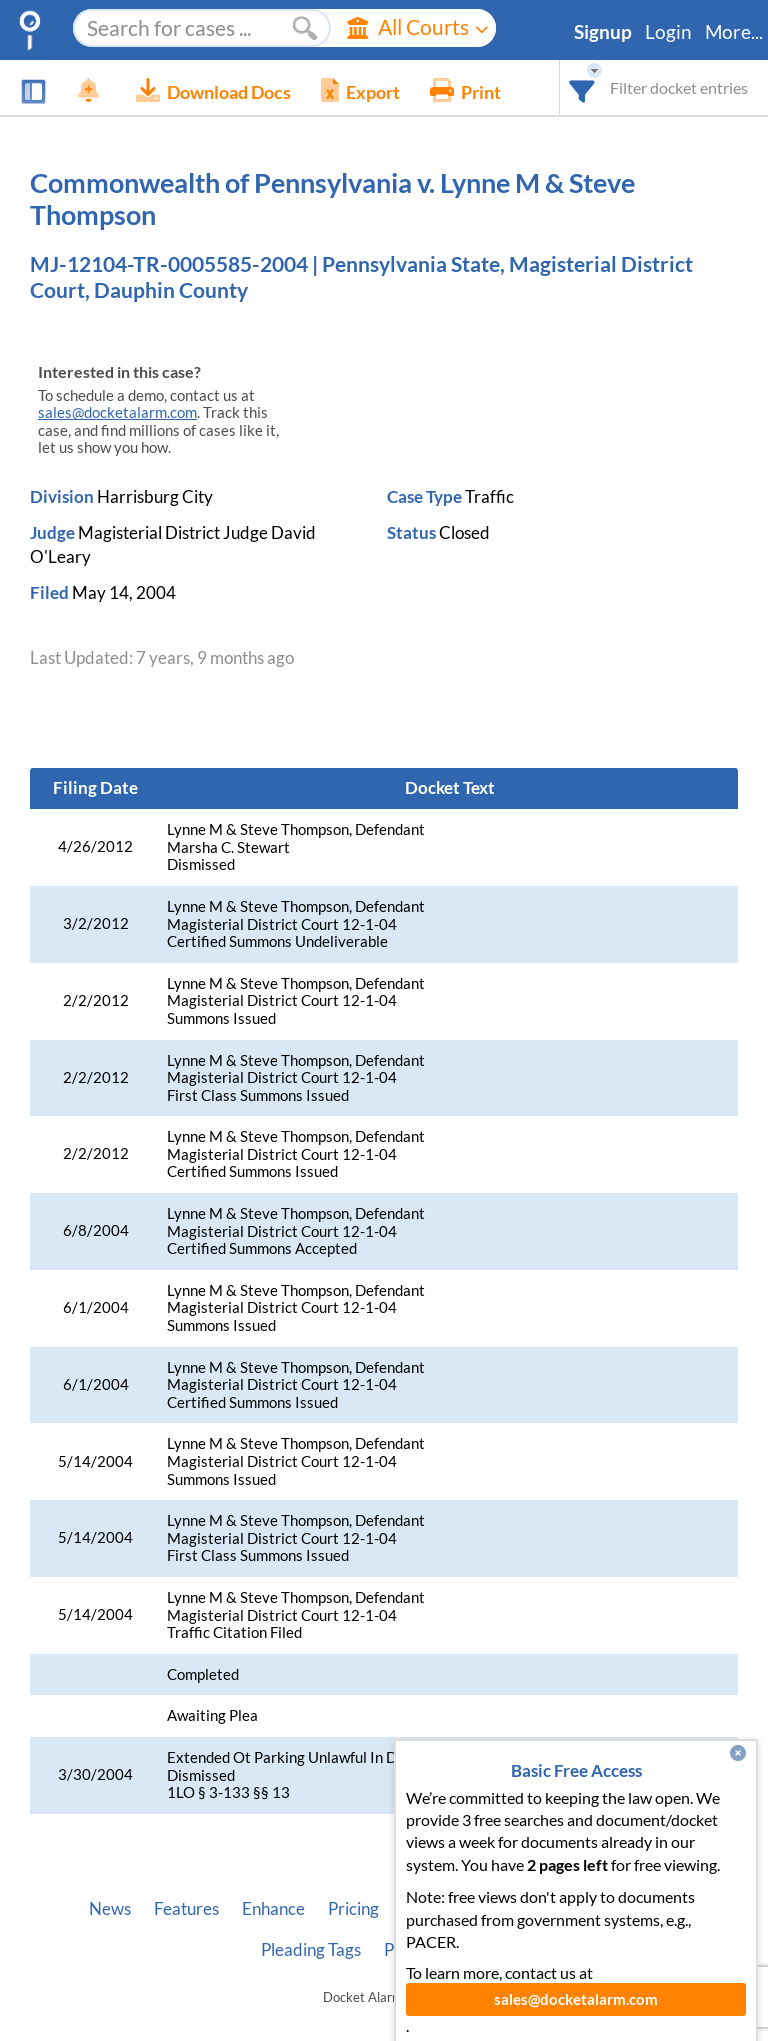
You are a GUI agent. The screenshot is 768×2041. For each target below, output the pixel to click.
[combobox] (582, 87)
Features (186, 1909)
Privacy (412, 1950)
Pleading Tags (311, 1950)
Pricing (353, 1909)
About (425, 1909)
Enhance (273, 1909)
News (110, 1909)
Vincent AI (640, 1909)
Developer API (525, 1909)
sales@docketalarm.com (117, 412)
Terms (485, 1950)
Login (668, 32)
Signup (603, 32)
